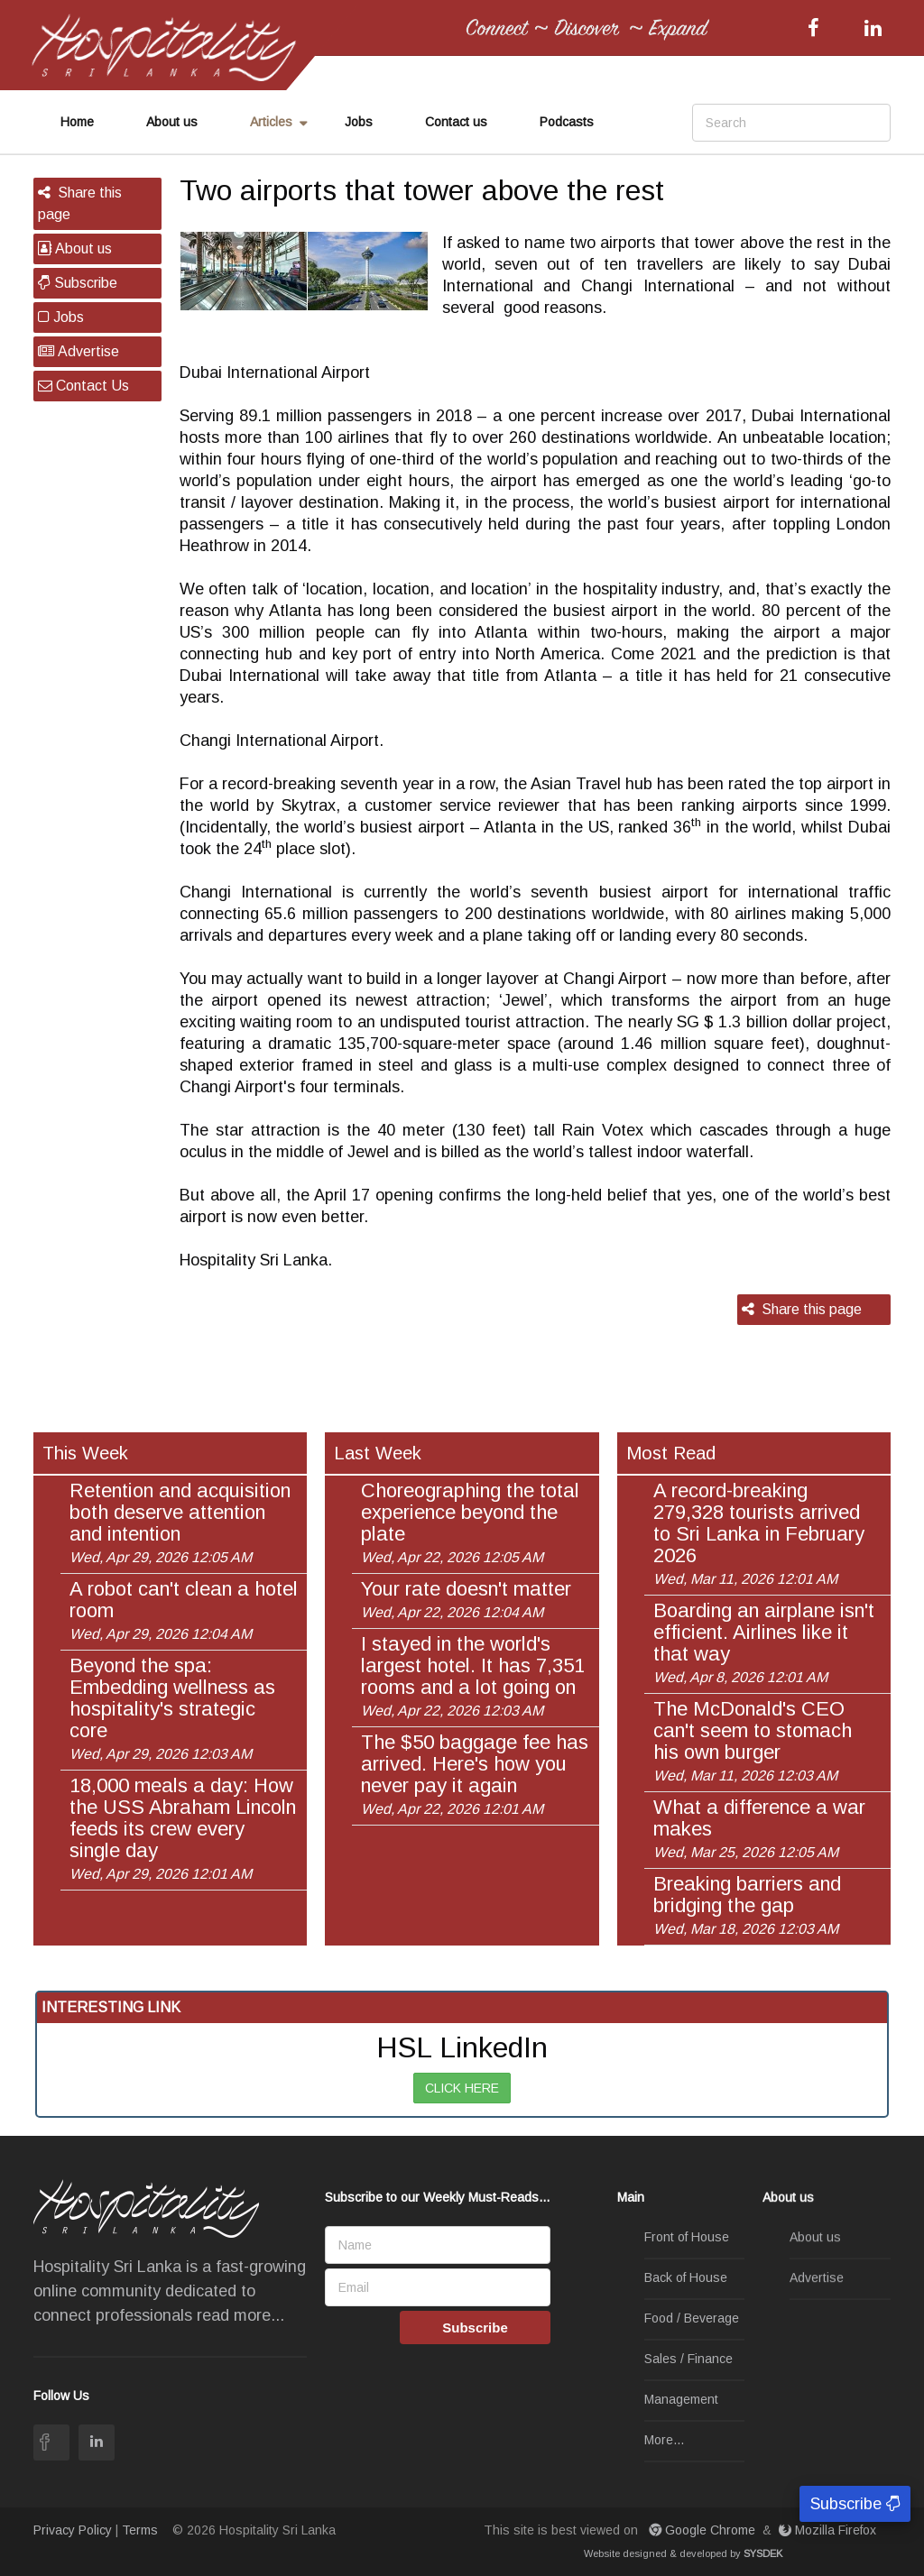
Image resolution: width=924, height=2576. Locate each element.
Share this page (80, 203)
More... (664, 2440)
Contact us (456, 122)
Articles (271, 122)
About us (172, 122)
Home (77, 122)
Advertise (78, 351)
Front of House (686, 2237)
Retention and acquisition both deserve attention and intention (180, 1522)
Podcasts (567, 122)
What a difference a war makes (759, 1828)
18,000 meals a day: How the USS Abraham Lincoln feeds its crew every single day (182, 1828)
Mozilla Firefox (829, 2530)
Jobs (359, 122)
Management (681, 2399)
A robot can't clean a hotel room (183, 1610)
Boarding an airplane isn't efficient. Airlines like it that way (763, 1642)
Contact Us (83, 385)
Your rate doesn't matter (466, 1599)
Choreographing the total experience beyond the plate (470, 1522)
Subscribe (77, 282)
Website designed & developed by (683, 2553)
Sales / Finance (688, 2358)
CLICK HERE (462, 2088)
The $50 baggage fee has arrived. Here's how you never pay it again (474, 1774)
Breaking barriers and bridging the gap (747, 1905)
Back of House (685, 2277)
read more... (240, 2315)
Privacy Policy (72, 2530)
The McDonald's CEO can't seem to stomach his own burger (752, 1740)
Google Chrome (704, 2530)
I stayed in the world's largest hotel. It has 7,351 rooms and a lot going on (473, 1675)
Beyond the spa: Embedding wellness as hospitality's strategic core (172, 1708)
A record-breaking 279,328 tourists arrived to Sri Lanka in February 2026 (758, 1533)
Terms (140, 2530)
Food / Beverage (691, 2318)
